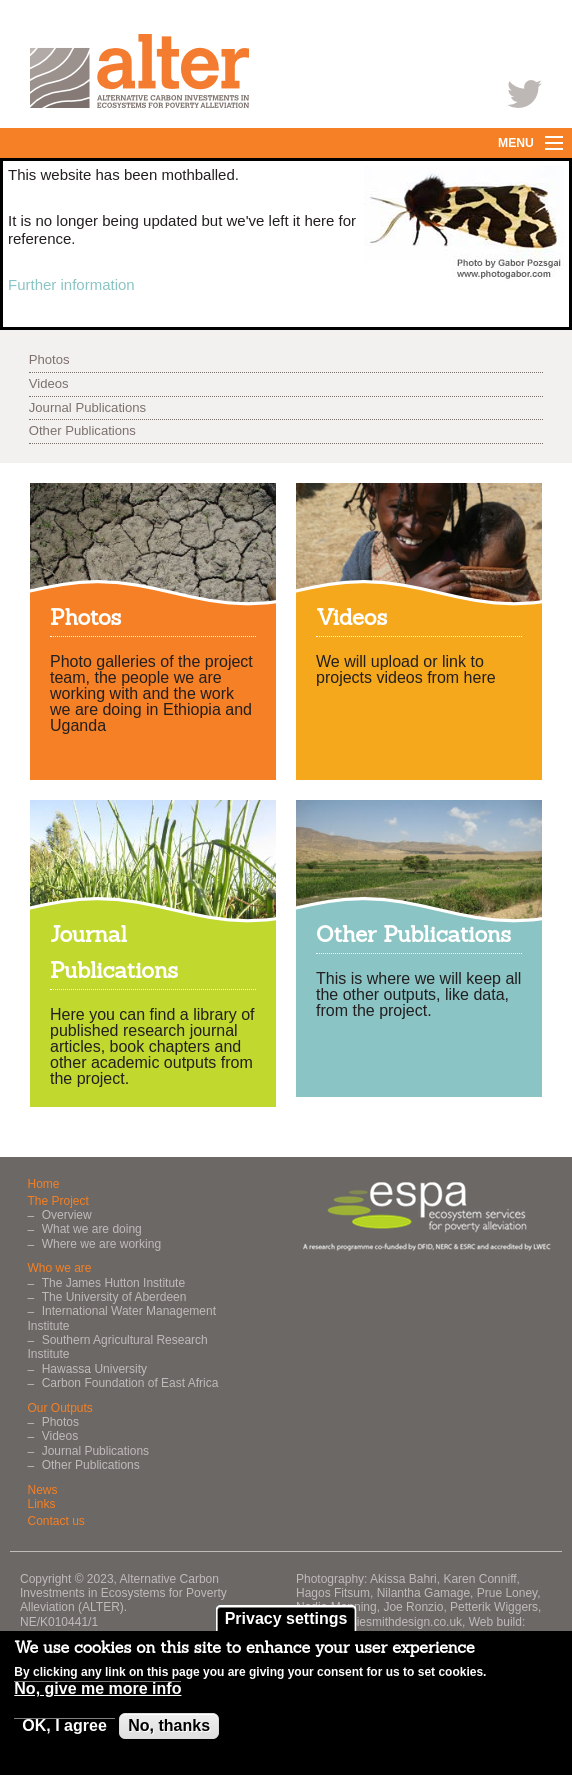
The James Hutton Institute (113, 1283)
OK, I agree (64, 1733)
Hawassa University (94, 1369)
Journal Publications (87, 407)
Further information (71, 284)
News (43, 1490)
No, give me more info (97, 1696)
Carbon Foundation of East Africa (130, 1383)
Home (44, 1184)
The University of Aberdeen (114, 1297)
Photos (49, 359)
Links (42, 1504)
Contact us (56, 1521)
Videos (49, 383)
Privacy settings (286, 1625)
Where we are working (101, 1244)
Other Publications (82, 430)
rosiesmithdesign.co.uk (401, 1622)
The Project (58, 1201)
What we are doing (92, 1229)
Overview (67, 1215)
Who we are (60, 1268)
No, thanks (169, 1732)
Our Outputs (60, 1408)
